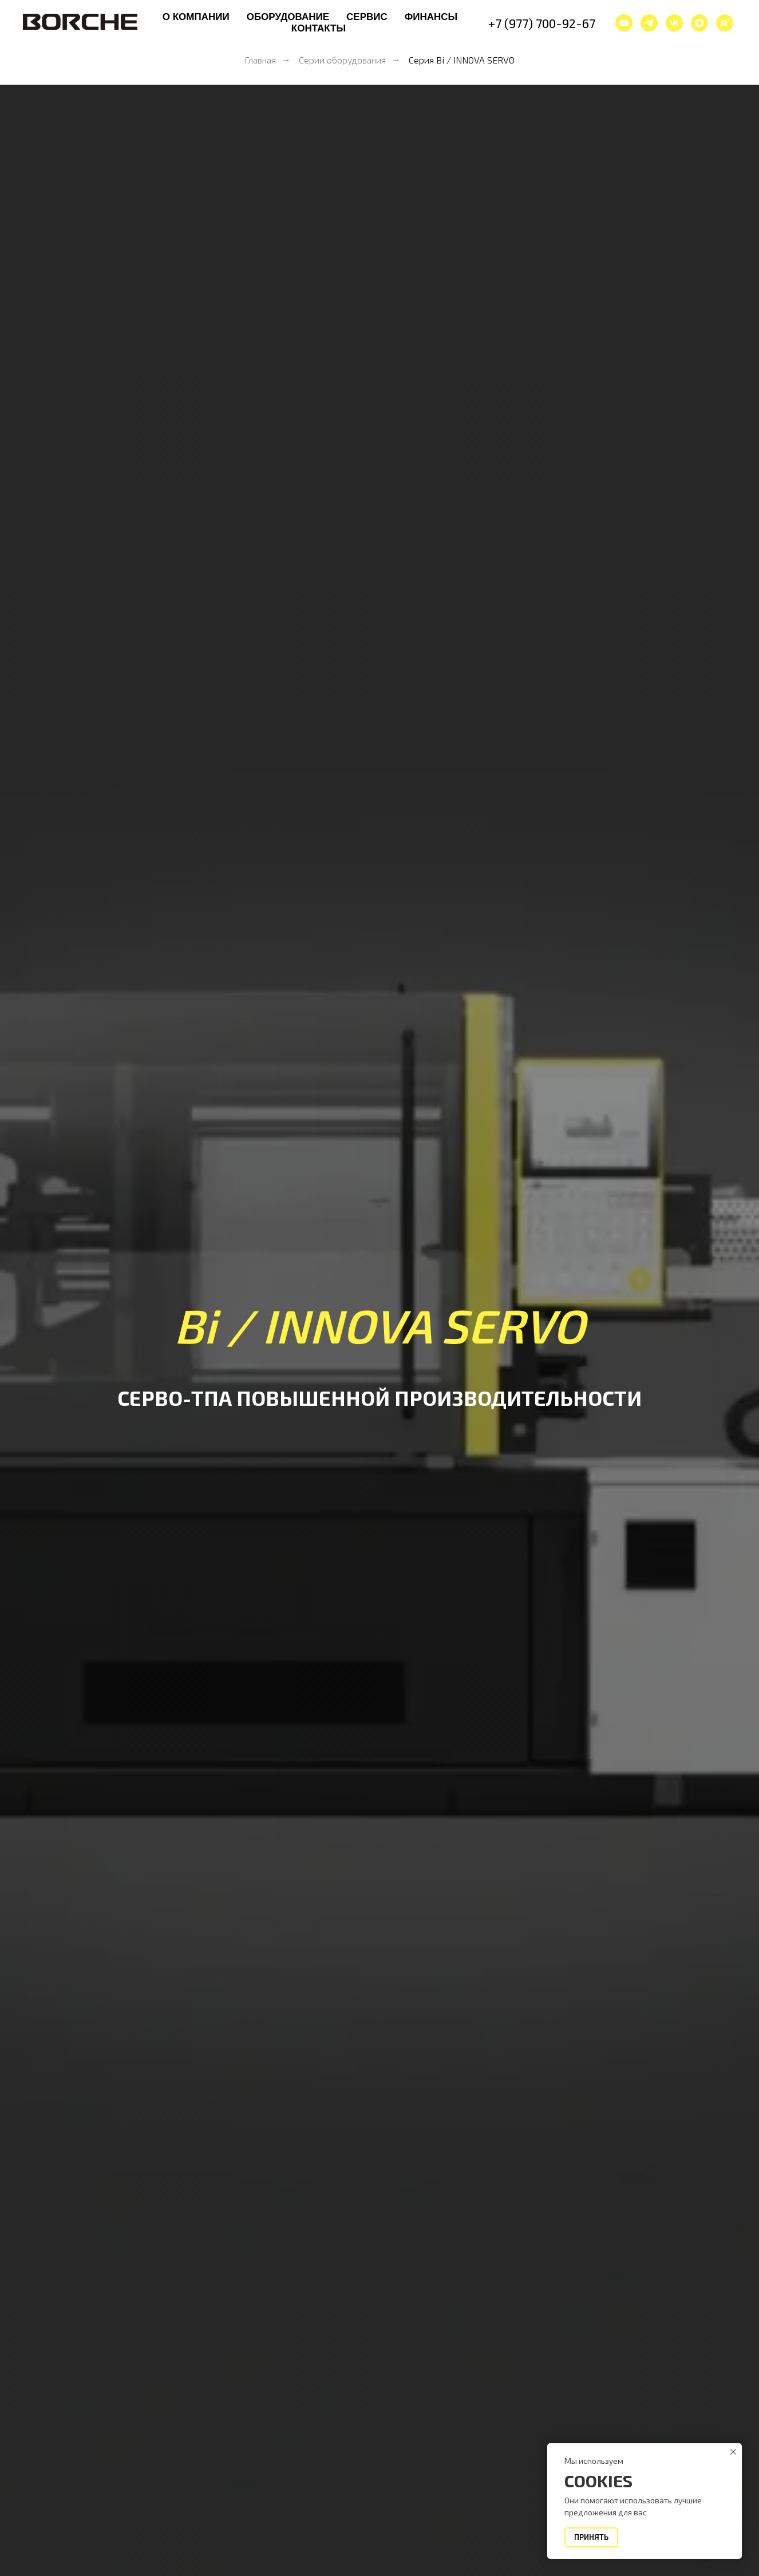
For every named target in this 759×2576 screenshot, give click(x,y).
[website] (724, 22)
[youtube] (623, 22)
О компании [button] (196, 16)
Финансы (431, 16)
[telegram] (649, 22)
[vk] (674, 22)
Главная (260, 59)
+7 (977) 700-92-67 (541, 22)
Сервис (367, 16)
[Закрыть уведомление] (733, 2452)
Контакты (318, 28)
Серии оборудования (342, 59)
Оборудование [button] (288, 16)
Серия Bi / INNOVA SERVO (462, 59)
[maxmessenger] (699, 22)
